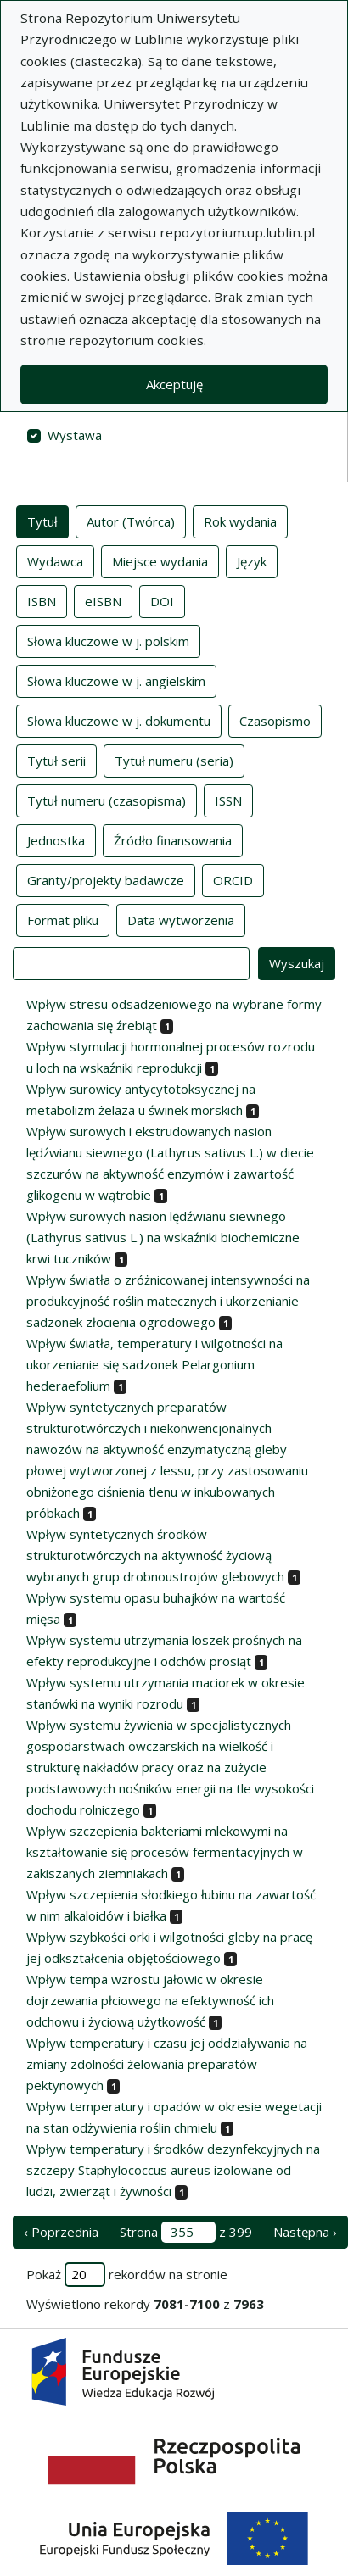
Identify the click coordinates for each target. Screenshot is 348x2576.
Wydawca (55, 560)
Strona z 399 (186, 2232)
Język (252, 560)
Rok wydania (240, 520)
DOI (162, 600)
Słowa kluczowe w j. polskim (108, 640)
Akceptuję (174, 384)
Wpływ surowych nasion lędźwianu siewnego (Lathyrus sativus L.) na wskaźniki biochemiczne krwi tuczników (163, 1237)
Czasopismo (275, 720)
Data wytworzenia (180, 919)
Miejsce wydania (160, 560)
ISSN (228, 799)
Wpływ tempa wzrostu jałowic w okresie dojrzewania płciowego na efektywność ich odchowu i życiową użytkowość (150, 2000)
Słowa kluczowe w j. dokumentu (118, 720)
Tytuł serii (56, 759)
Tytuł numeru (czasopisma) (106, 799)
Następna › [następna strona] (305, 2231)
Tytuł (42, 520)
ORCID (233, 879)
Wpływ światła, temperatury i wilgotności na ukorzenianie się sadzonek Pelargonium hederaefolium (154, 1364)
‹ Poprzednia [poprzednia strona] (61, 2231)
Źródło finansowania (173, 839)
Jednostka (56, 839)
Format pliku (62, 919)
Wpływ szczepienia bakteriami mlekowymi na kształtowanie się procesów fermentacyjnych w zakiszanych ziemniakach (164, 1852)
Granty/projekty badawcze (105, 879)
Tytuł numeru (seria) (174, 759)
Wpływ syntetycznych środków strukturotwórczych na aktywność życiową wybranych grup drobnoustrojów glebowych (155, 1555)
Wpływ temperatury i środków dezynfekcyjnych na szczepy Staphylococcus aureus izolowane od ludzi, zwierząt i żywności (173, 2170)
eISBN (103, 600)
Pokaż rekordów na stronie (126, 2274)
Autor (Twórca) (131, 520)
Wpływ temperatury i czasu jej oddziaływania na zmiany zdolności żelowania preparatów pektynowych (166, 2064)
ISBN (41, 600)
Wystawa (75, 435)
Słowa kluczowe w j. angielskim (116, 680)
